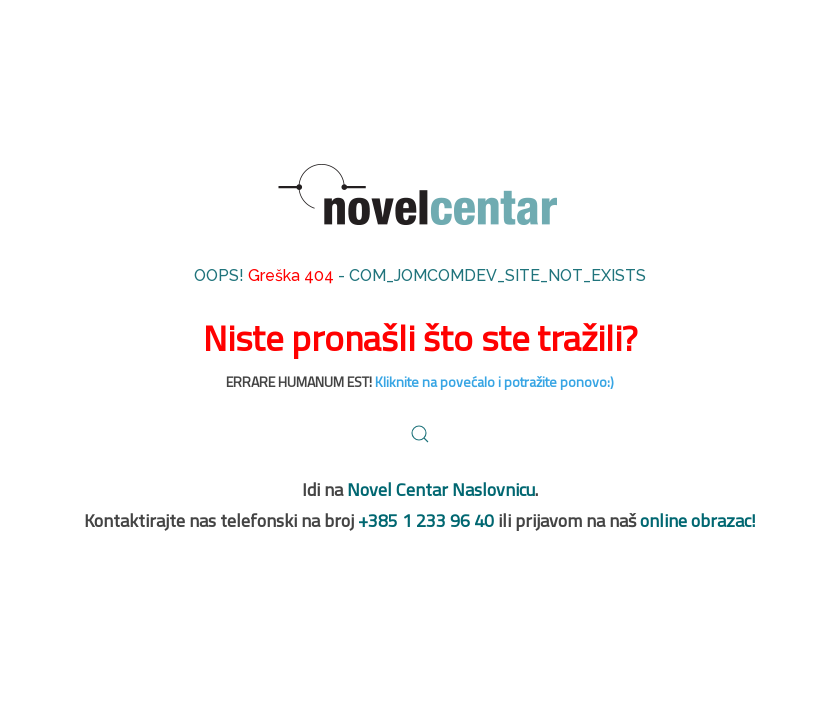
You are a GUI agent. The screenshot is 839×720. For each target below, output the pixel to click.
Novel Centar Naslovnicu (441, 489)
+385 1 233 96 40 (426, 520)
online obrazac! (698, 520)
